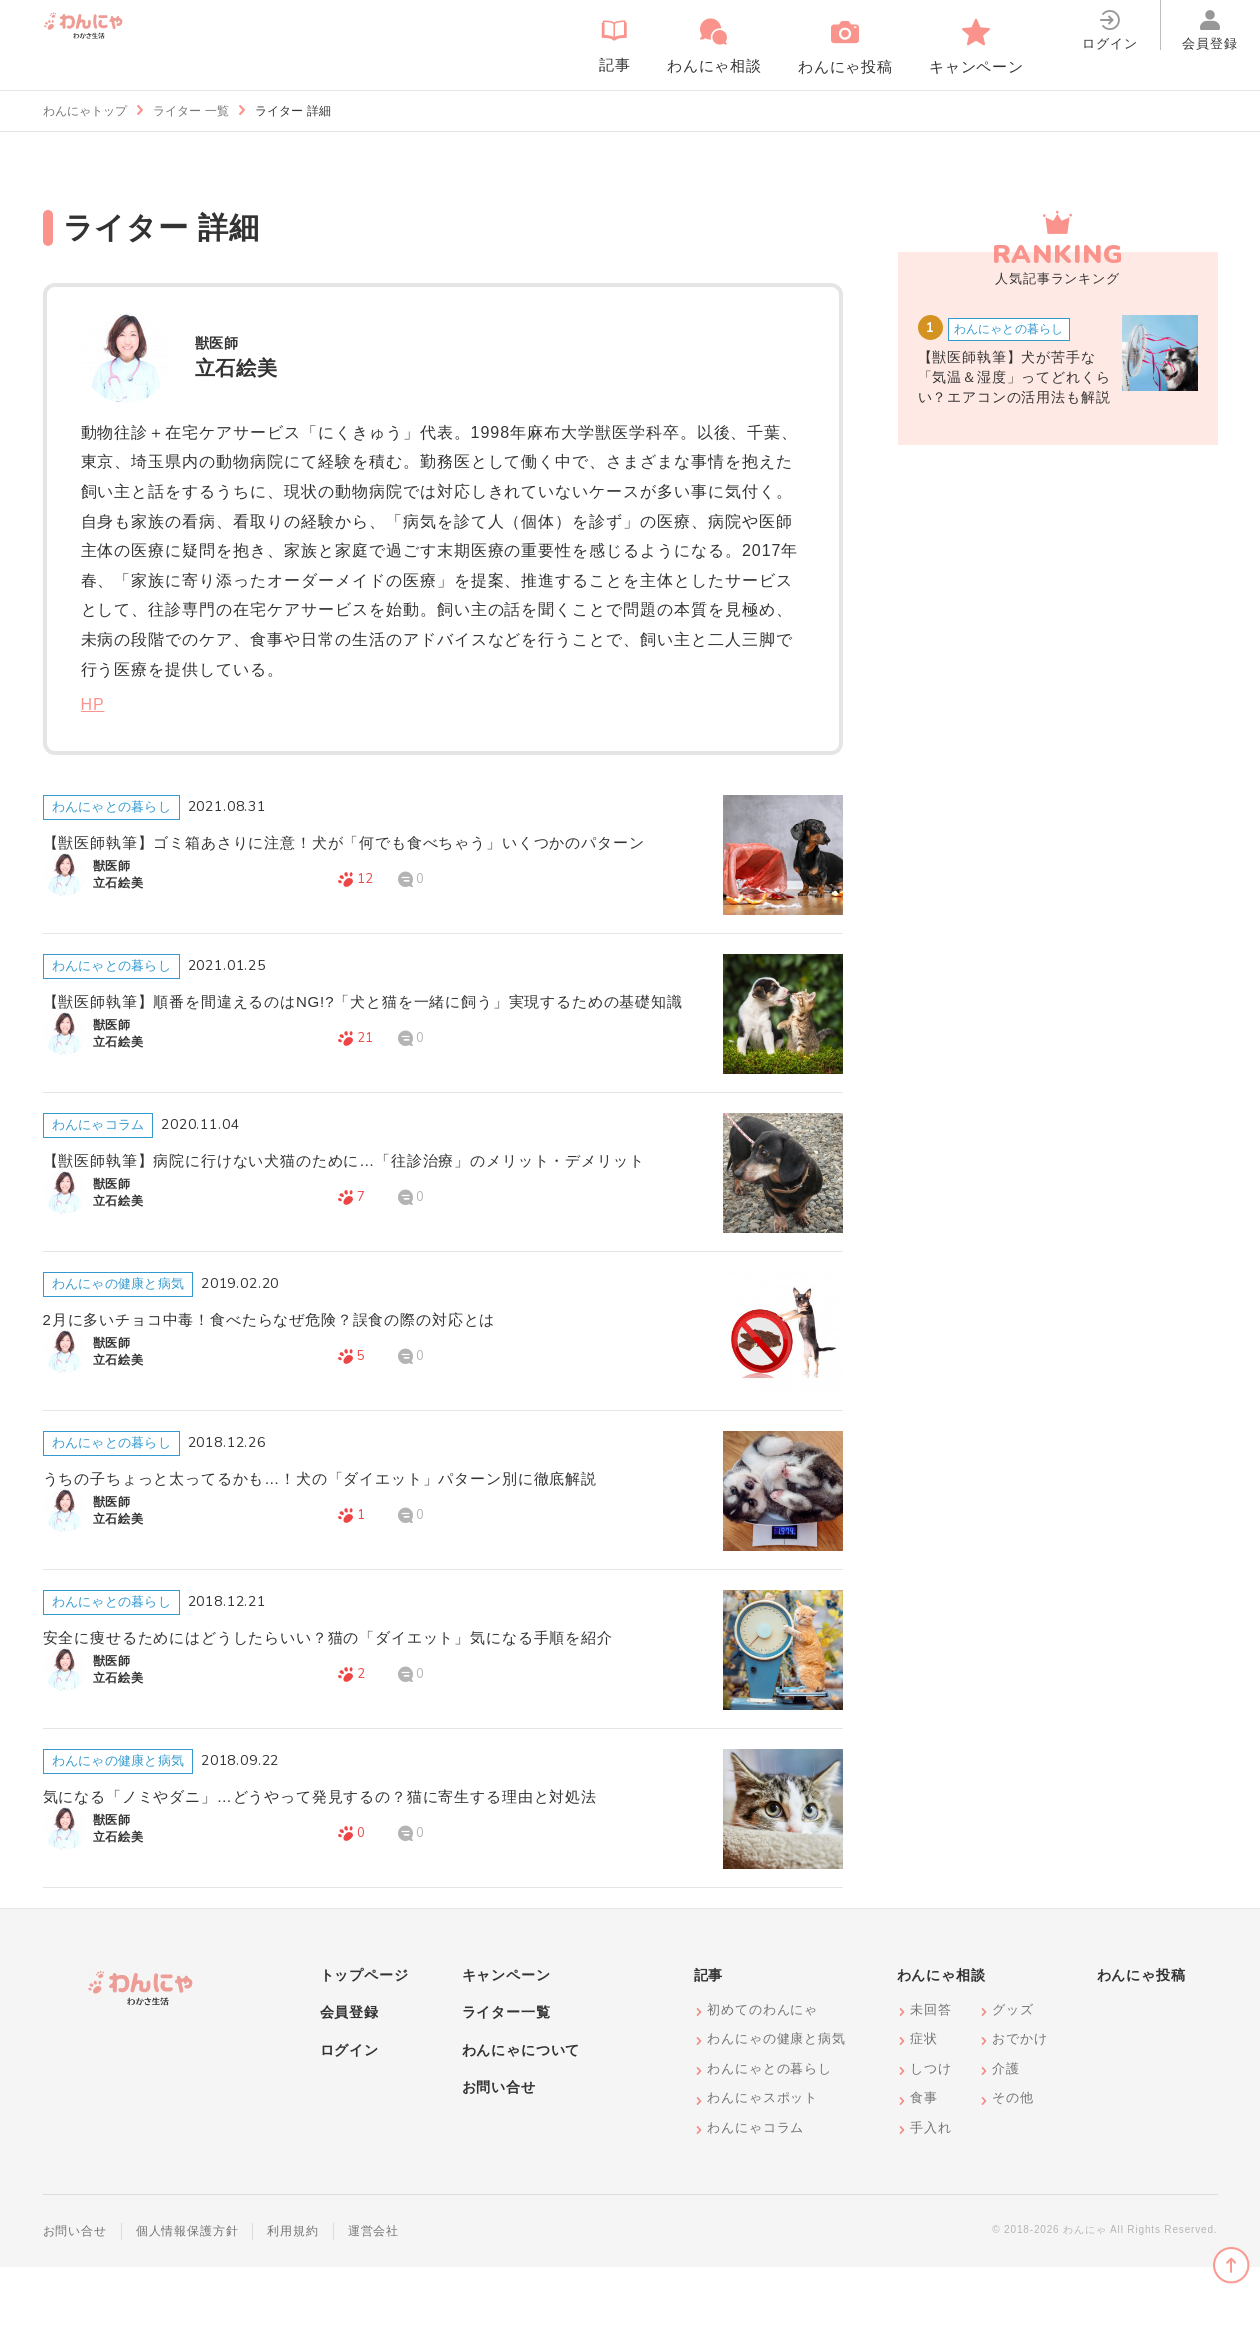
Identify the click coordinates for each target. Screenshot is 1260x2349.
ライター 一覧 (190, 111)
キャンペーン (506, 2057)
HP (93, 704)
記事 (709, 2057)
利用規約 (292, 2313)
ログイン (349, 2132)
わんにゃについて (521, 2132)
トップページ (364, 2057)
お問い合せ (499, 2170)
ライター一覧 (506, 2094)
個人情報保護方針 (187, 2313)
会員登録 (349, 2094)
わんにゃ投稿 (1141, 2057)
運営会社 (373, 2313)
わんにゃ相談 (941, 2057)
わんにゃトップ (85, 111)
